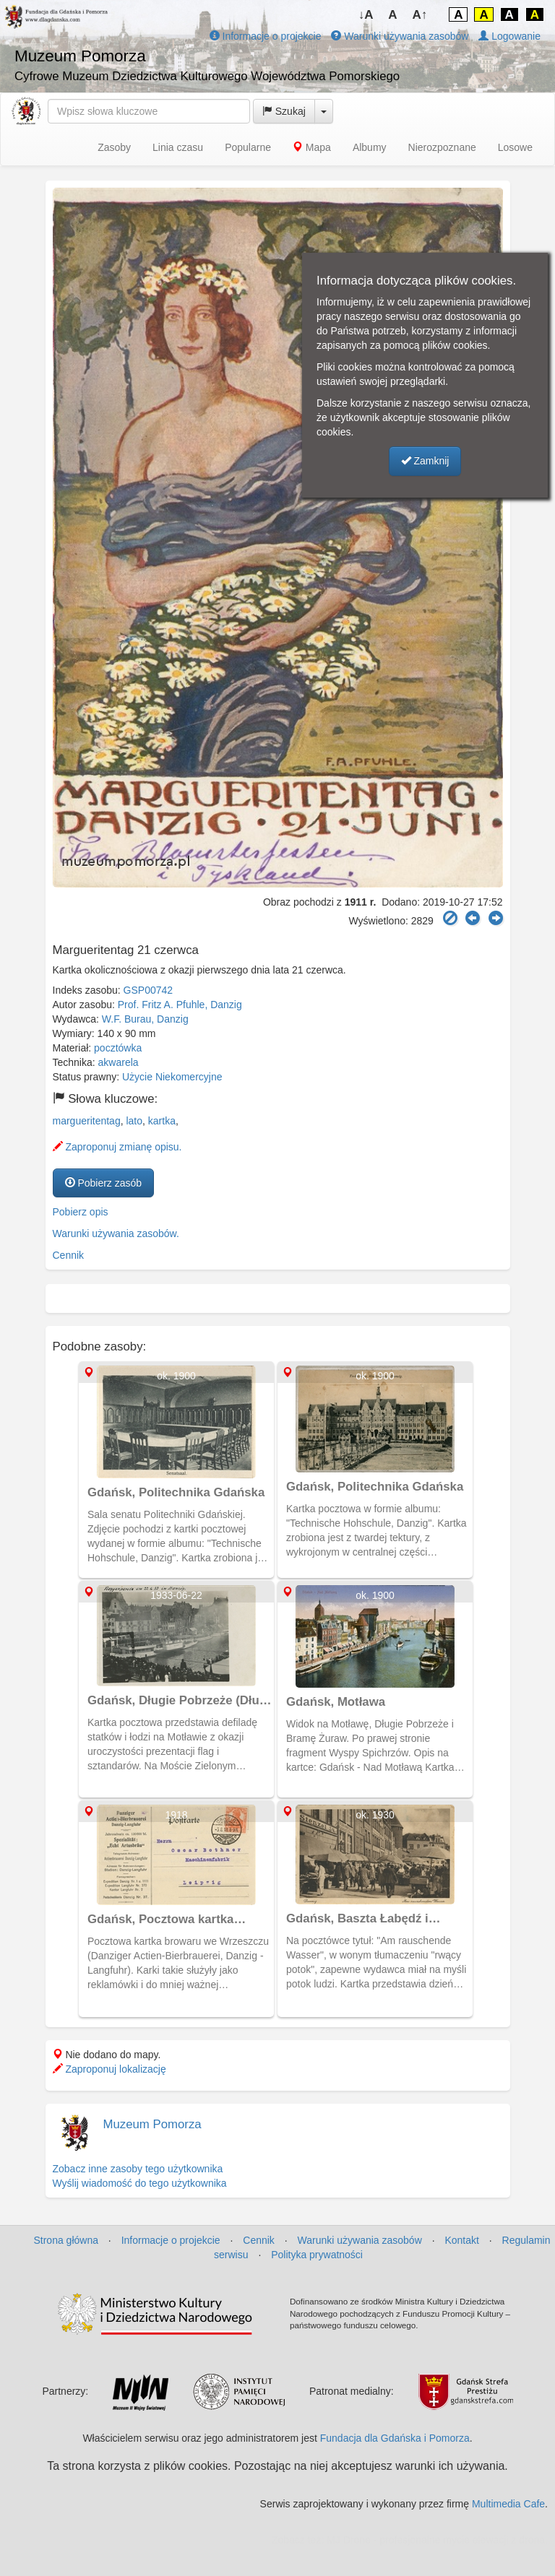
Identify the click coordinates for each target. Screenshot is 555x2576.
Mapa (312, 147)
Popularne (248, 147)
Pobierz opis (80, 1212)
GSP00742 (148, 990)
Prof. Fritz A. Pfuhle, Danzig (180, 1004)
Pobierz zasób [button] (103, 1183)
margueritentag (87, 1121)
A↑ (420, 15)
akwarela (118, 1062)
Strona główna (65, 2240)
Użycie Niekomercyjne (172, 1077)
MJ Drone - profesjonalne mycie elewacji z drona (436, 2540)
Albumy (370, 147)
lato (134, 1121)
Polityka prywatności (317, 2254)
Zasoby (114, 147)
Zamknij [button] (425, 461)
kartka (162, 1121)
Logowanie (509, 36)
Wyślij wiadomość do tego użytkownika (140, 2183)
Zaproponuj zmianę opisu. (117, 1147)
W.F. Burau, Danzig (145, 1019)
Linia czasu (177, 147)
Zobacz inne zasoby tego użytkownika (138, 2168)
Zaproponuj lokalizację (109, 2069)
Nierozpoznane (442, 147)
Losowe (515, 147)
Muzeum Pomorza (152, 2124)
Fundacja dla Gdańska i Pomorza (395, 2438)
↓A (366, 15)
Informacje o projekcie (266, 36)
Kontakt (461, 2240)
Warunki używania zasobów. (116, 1233)
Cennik (69, 1255)
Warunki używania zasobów (399, 36)
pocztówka (118, 1048)
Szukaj (284, 111)
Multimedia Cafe (508, 2504)
